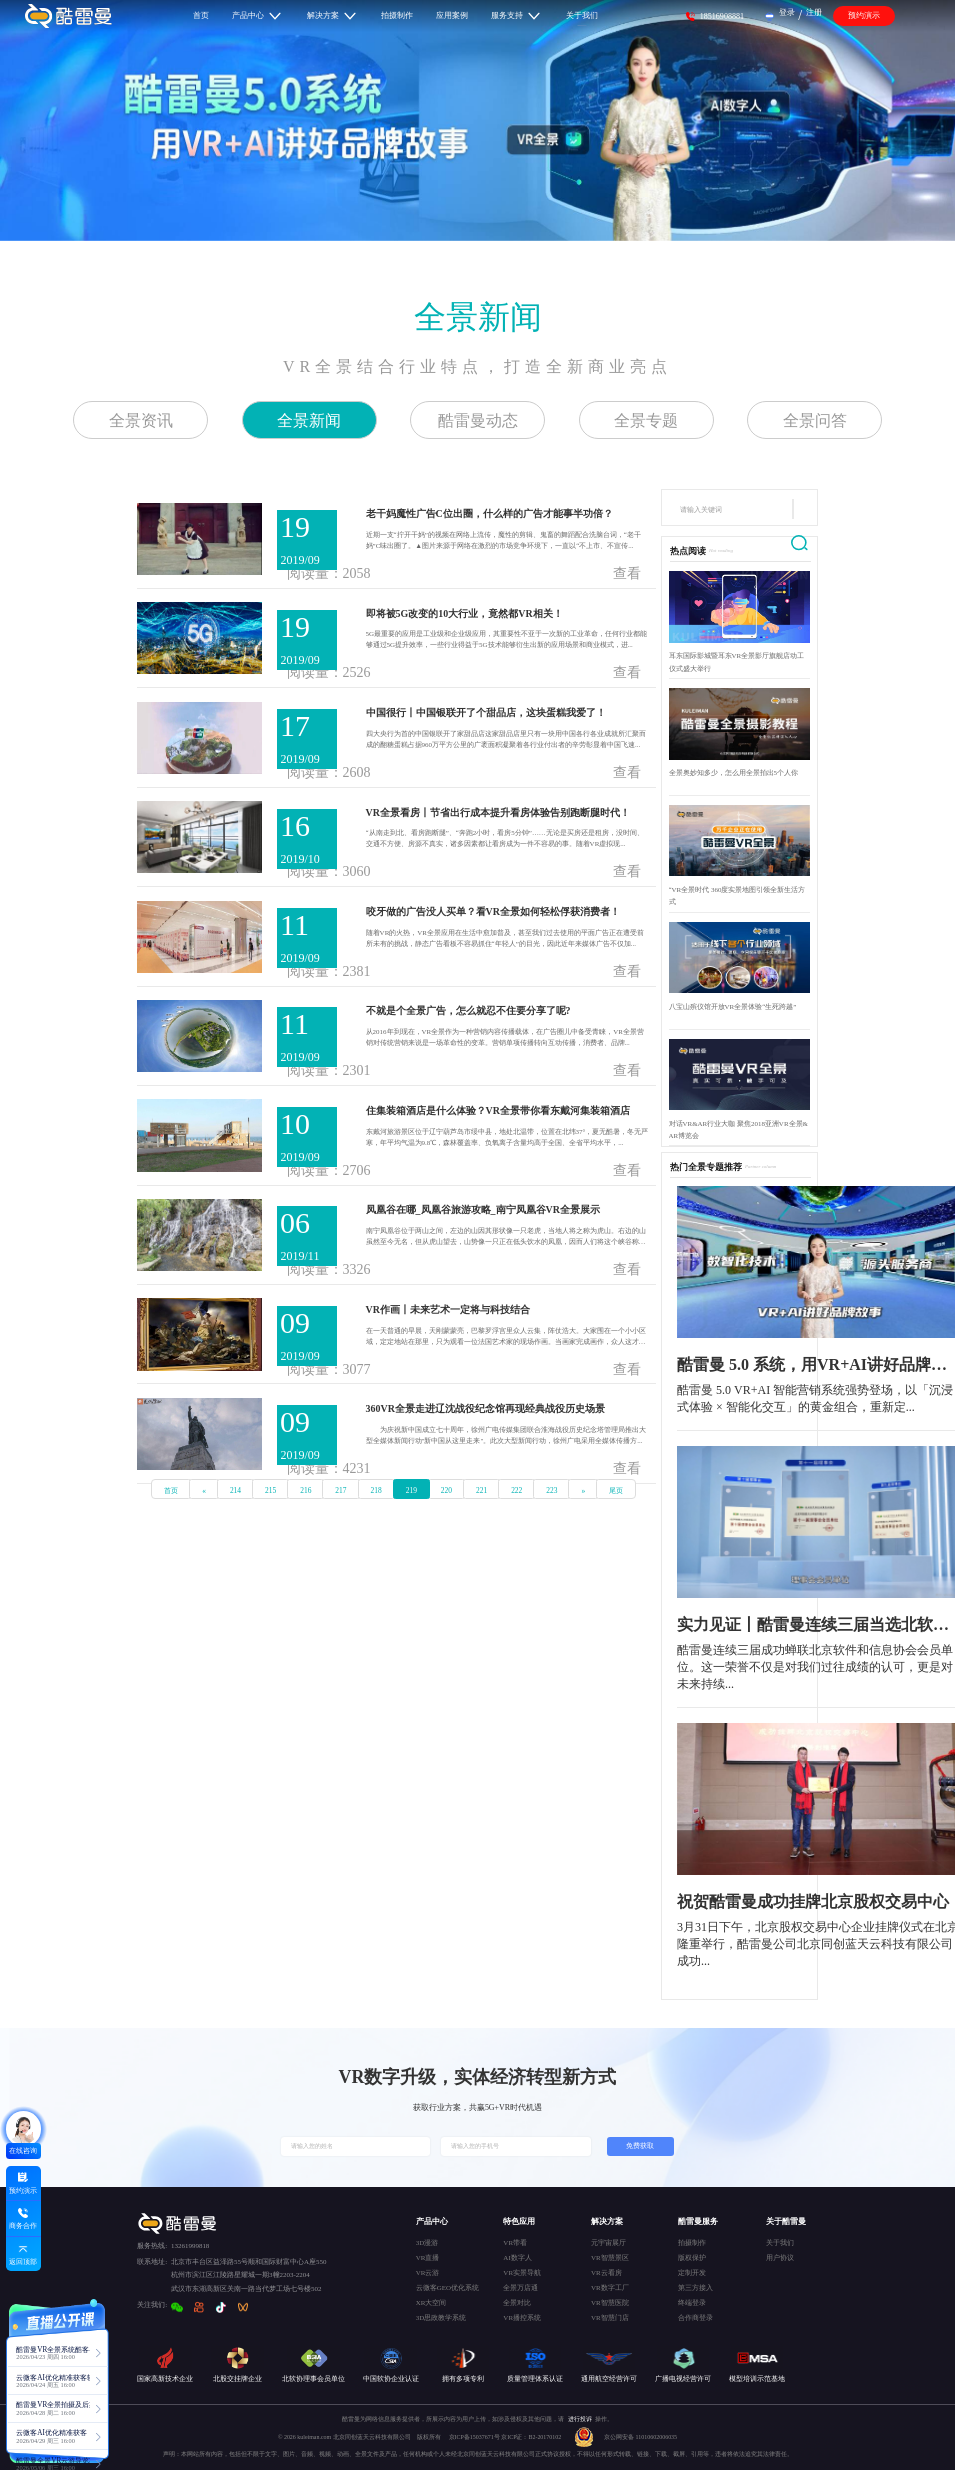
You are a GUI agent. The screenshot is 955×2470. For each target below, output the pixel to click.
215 (270, 1490)
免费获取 (640, 2146)
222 (516, 1490)
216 (305, 1490)
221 (481, 1490)
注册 (814, 12)
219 (411, 1490)
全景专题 (646, 420)
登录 (787, 12)
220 (446, 1490)
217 (340, 1490)
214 (235, 1490)
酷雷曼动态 (478, 420)
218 (376, 1490)
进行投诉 (580, 2419)
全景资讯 (141, 420)
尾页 (616, 1490)
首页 (171, 1490)
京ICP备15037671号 (475, 2437)
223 (551, 1490)
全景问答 (815, 420)
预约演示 (864, 15)
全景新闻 (478, 317)
